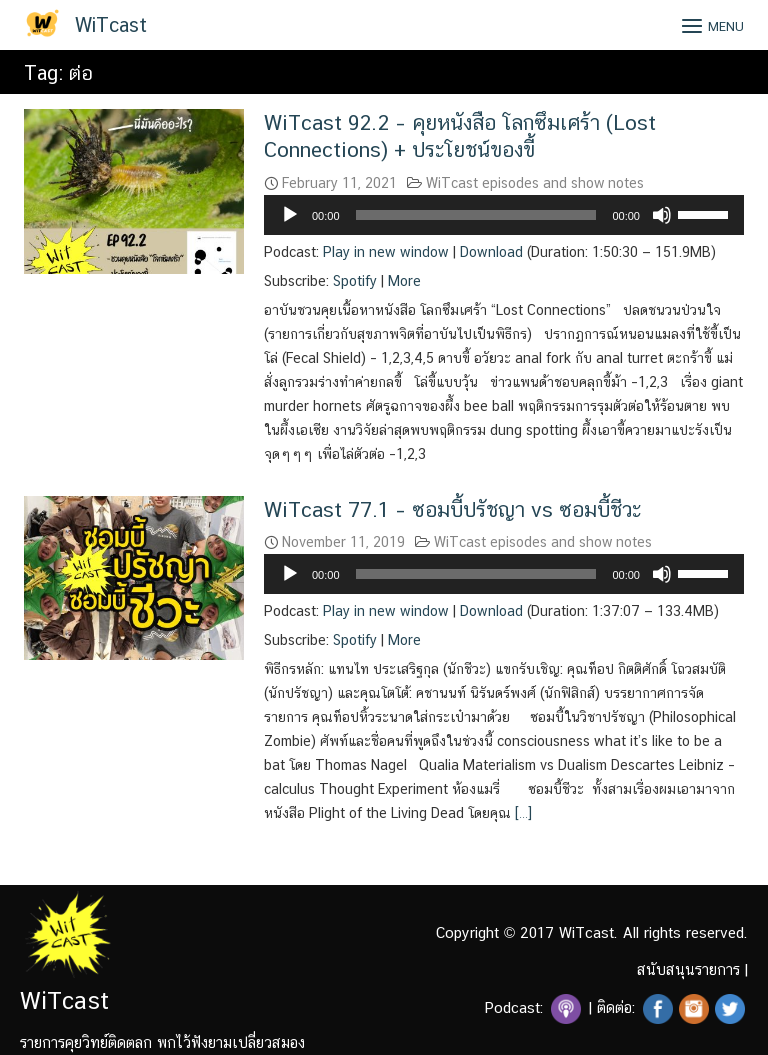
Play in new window (386, 252)
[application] (504, 215)
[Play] (290, 215)
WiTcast (111, 25)
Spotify (355, 281)
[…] (521, 813)
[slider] (476, 215)
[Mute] (662, 215)
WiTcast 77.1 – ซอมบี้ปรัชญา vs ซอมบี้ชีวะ (452, 509)
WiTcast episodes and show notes (535, 183)
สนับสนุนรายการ (688, 969)
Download (491, 252)
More (404, 281)
